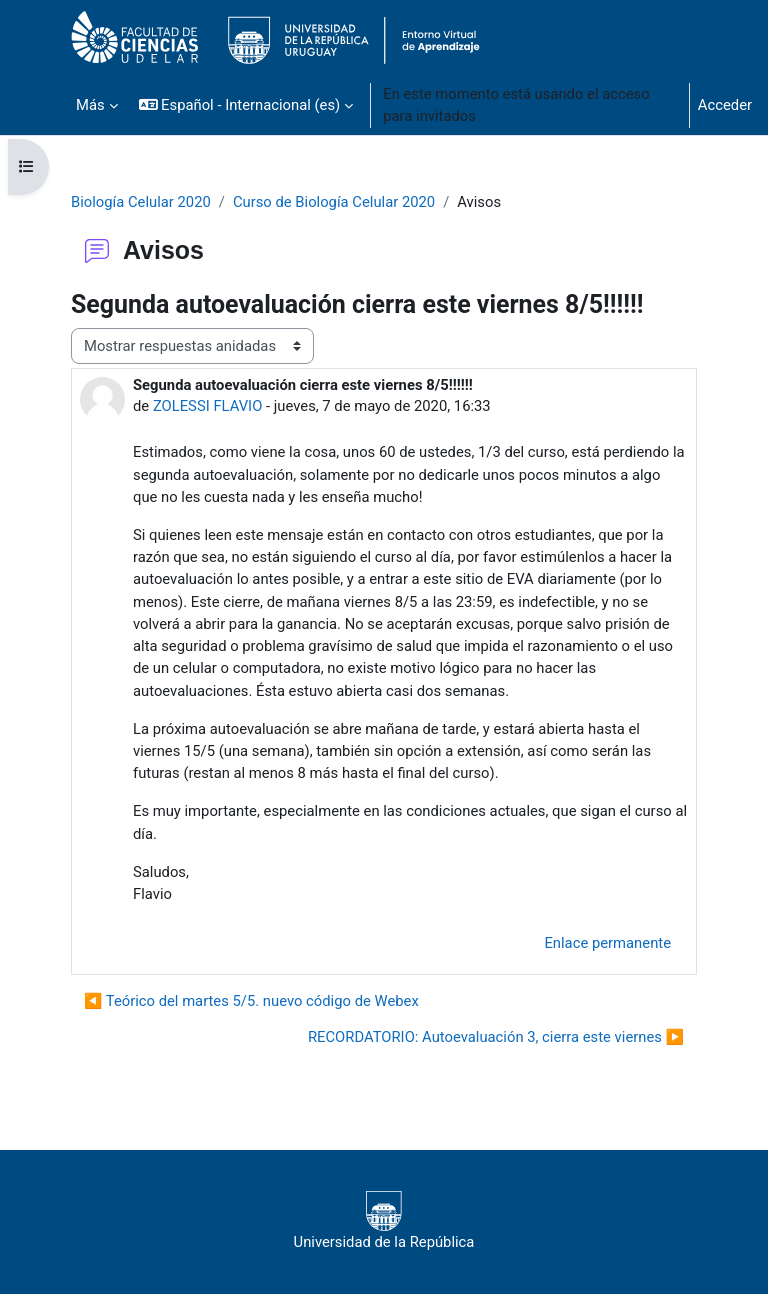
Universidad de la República (384, 1221)
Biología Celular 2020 (141, 202)
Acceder (725, 105)
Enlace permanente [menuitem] (607, 943)
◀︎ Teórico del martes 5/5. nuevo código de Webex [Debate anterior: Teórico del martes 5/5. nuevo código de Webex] (251, 1001)
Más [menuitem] (90, 105)
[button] (246, 105)
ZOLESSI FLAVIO (207, 406)
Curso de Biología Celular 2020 (334, 202)
